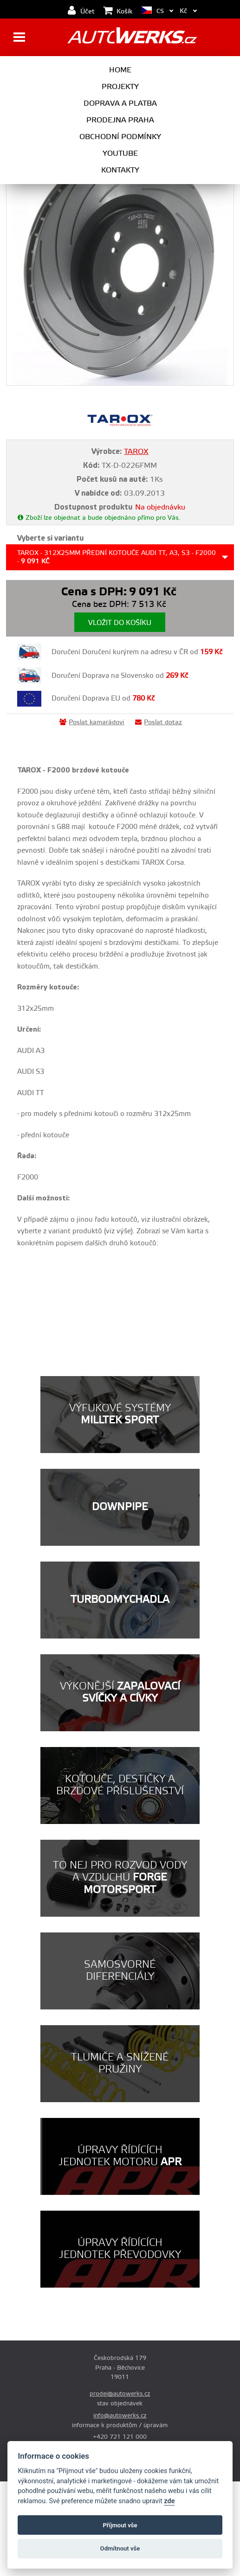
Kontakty (120, 170)
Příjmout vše (120, 2525)
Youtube (120, 153)
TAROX (136, 451)
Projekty (120, 86)
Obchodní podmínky (120, 136)
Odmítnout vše (120, 2548)
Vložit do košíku (119, 622)
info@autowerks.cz (119, 2415)
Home (120, 70)
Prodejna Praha (120, 120)
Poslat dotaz (158, 722)
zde (169, 2501)
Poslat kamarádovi (91, 722)
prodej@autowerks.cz (120, 2393)
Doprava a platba (120, 103)
